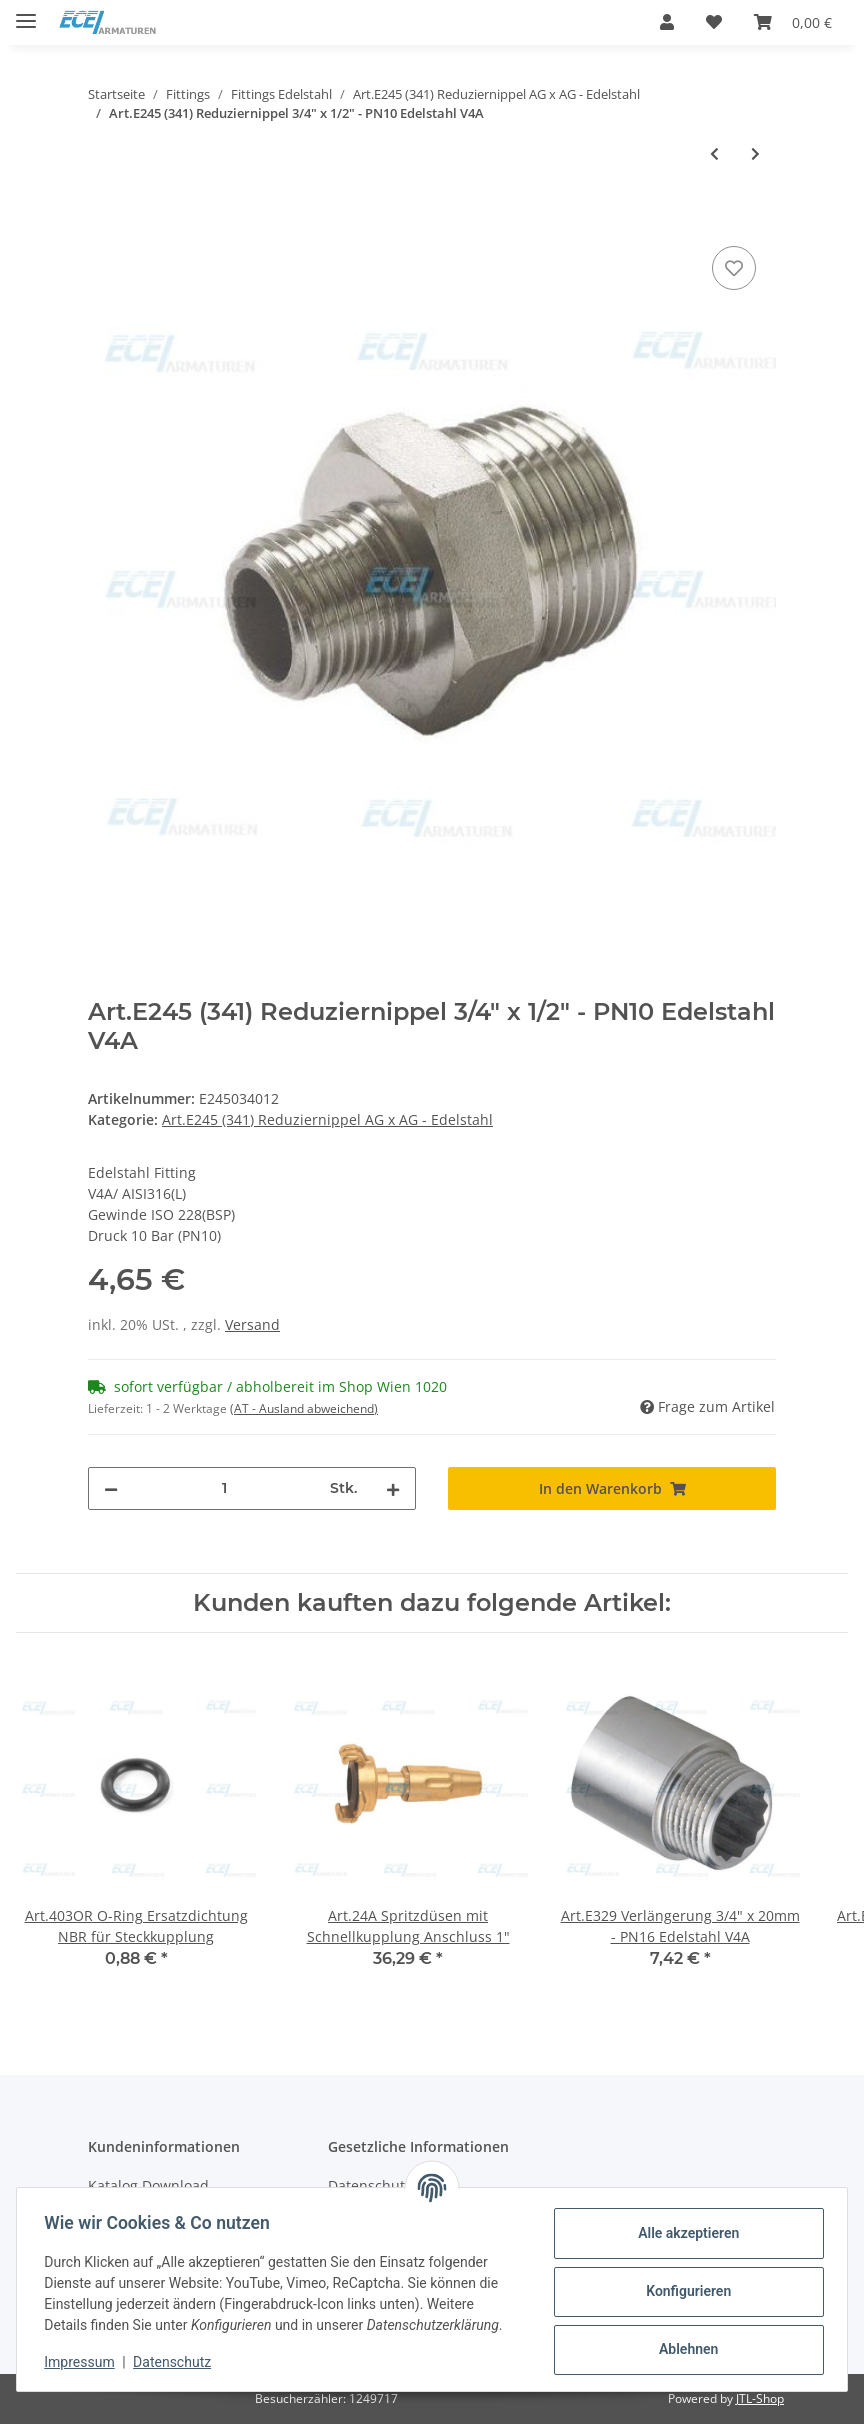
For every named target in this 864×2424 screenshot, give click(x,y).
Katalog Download (148, 2185)
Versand (252, 1324)
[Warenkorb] (793, 22)
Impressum (84, 2362)
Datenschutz (177, 2362)
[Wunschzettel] (714, 22)
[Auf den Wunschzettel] (734, 268)
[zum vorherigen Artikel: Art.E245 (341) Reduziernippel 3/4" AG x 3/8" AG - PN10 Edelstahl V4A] (714, 153)
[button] (667, 22)
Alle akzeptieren (683, 2233)
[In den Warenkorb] (104, 219)
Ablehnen (683, 2349)
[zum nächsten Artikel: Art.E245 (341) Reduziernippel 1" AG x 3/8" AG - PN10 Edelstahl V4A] (755, 153)
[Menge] (224, 1488)
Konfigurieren (683, 2291)
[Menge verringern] (111, 1488)
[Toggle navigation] (26, 12)
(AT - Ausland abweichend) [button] (304, 1408)
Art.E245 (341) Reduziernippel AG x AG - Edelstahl (327, 1119)
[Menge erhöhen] (393, 1488)
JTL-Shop (760, 2398)
